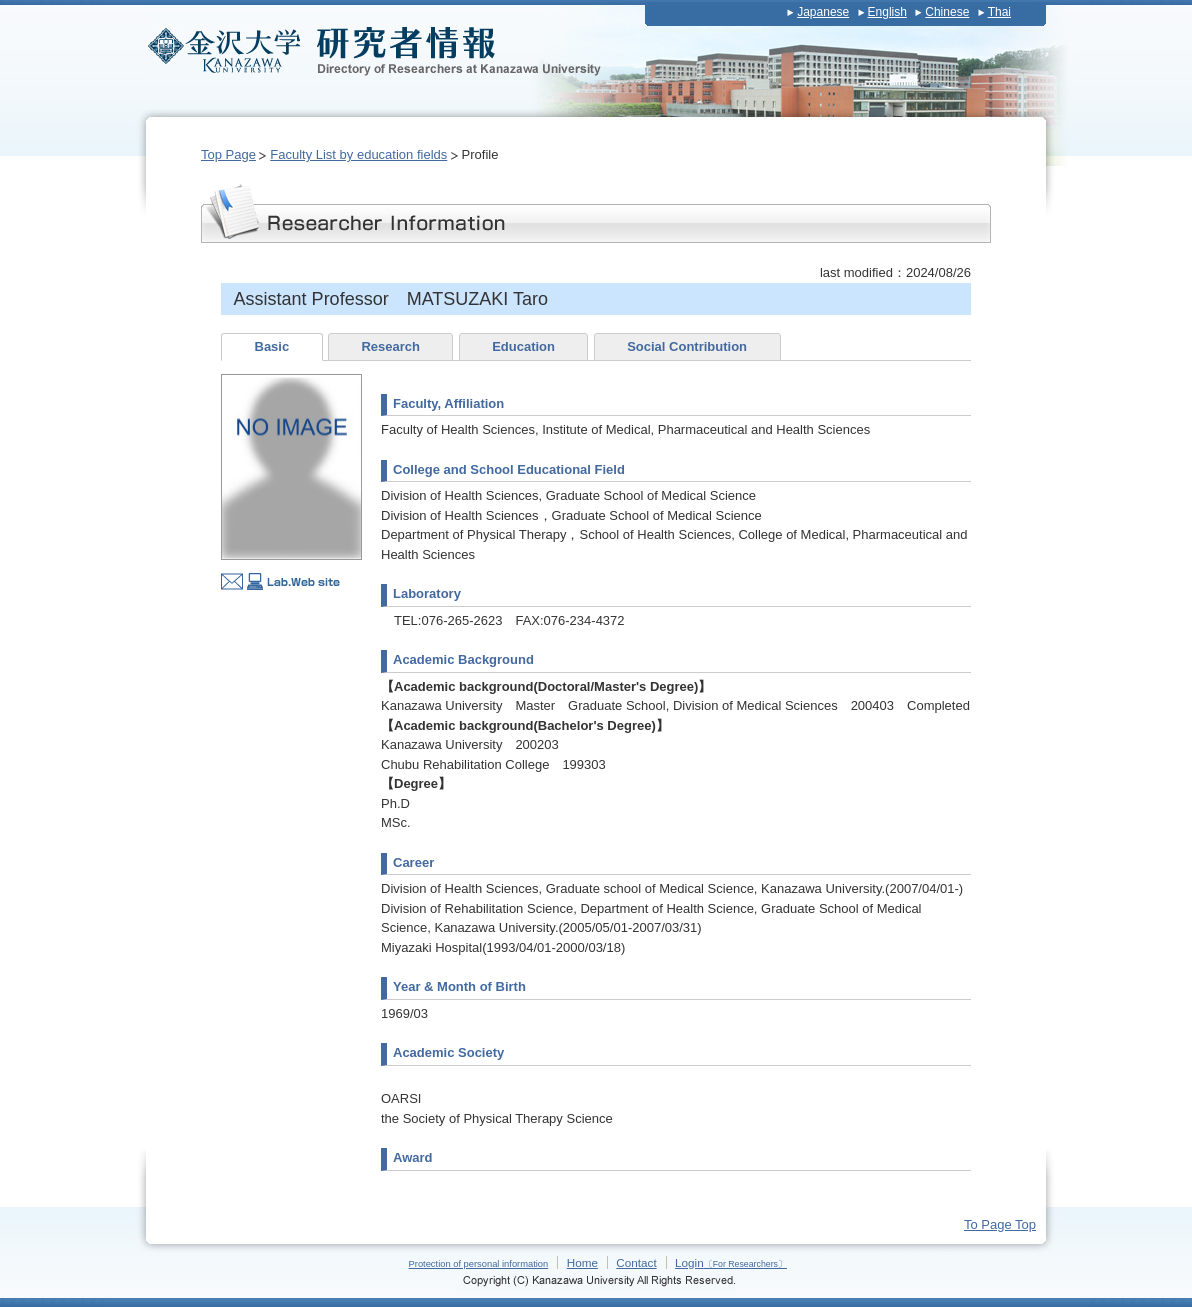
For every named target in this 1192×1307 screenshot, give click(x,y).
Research (390, 346)
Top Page (228, 154)
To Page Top (1000, 1224)
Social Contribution (687, 346)
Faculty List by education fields (358, 154)
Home (582, 1262)
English (887, 12)
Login (731, 1262)
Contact (636, 1262)
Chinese (947, 12)
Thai (999, 12)
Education (523, 346)
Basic (272, 346)
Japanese (823, 12)
